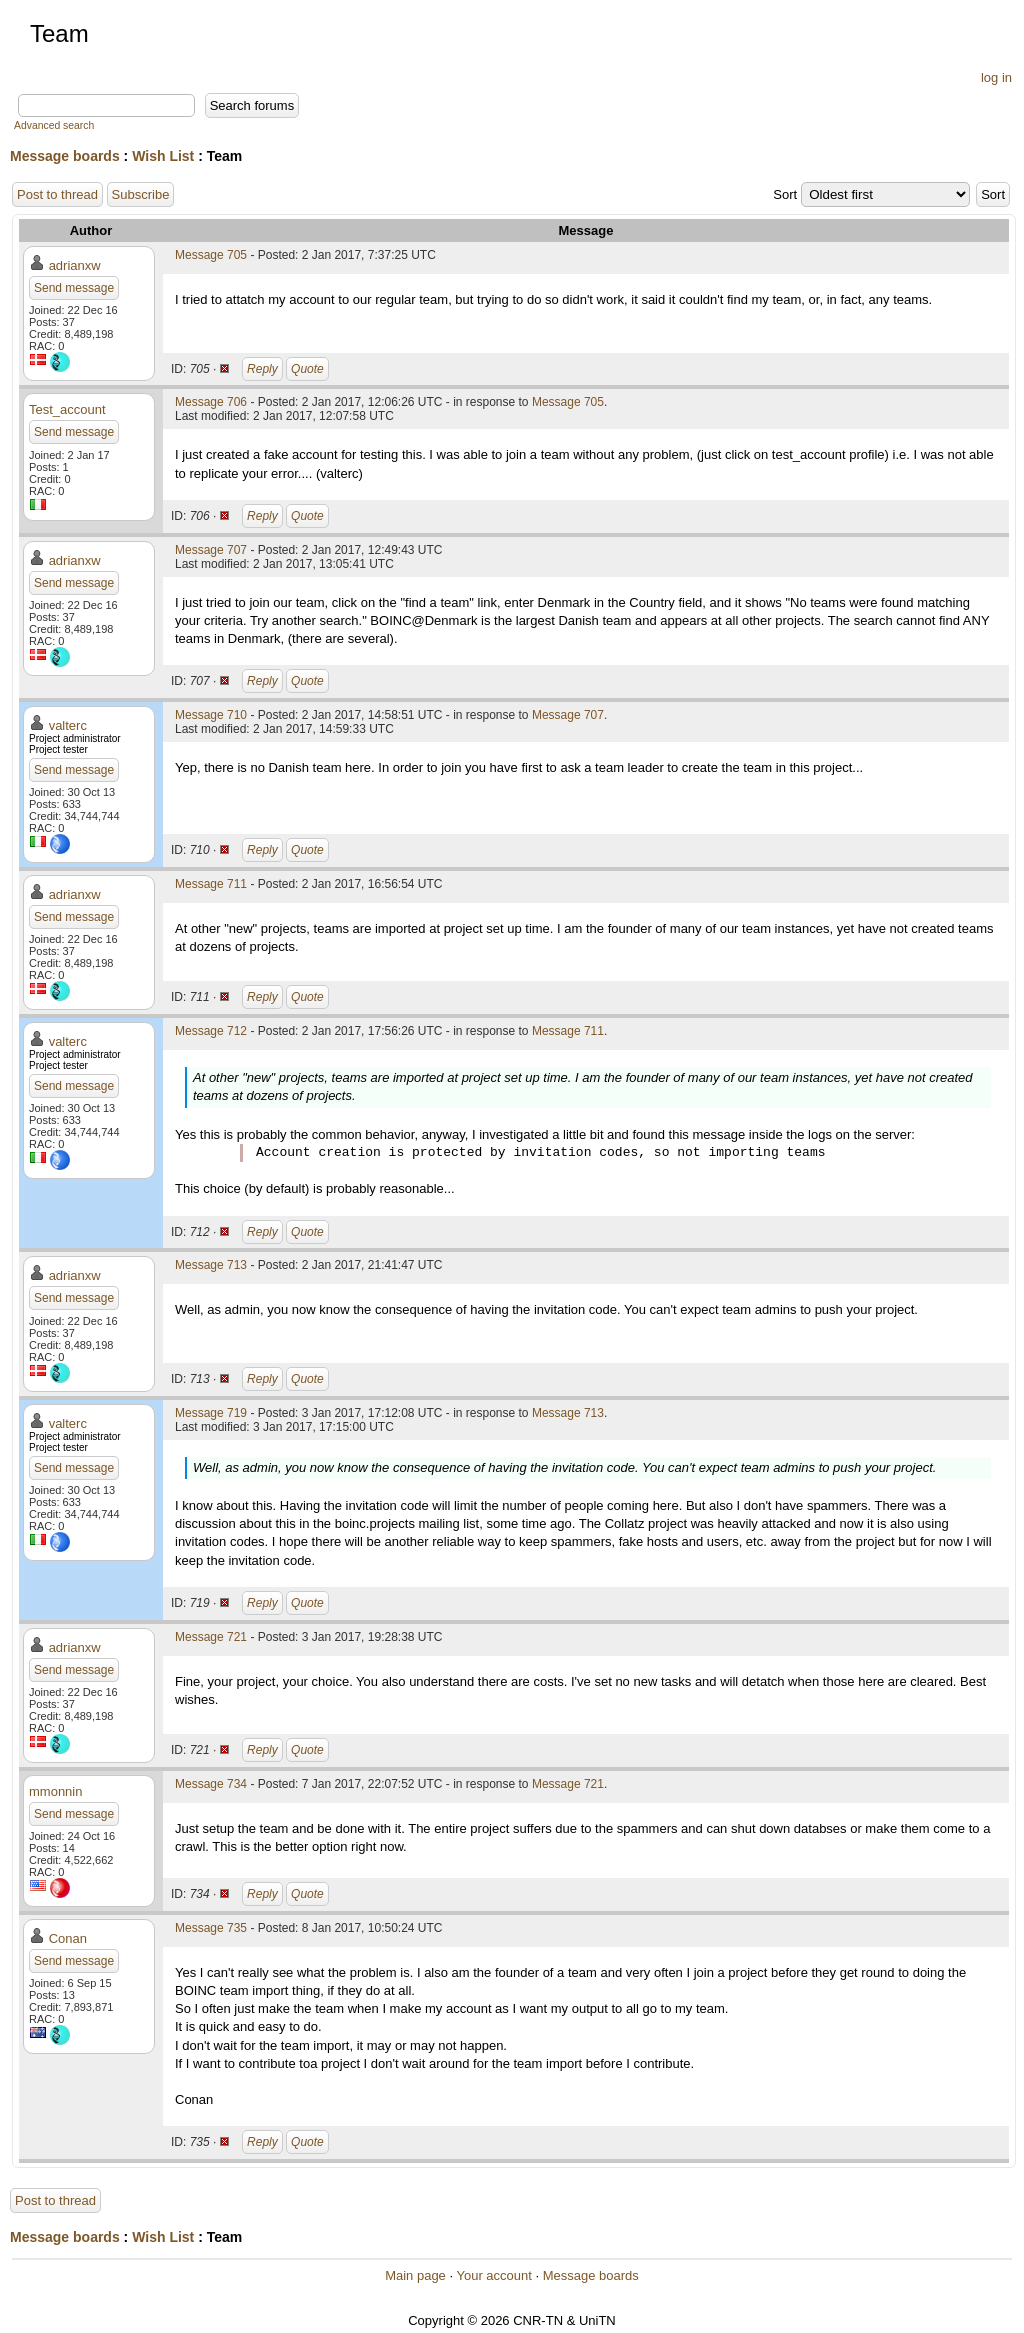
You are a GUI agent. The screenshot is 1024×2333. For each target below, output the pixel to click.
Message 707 (211, 550)
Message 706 (211, 402)
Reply (262, 369)
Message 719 (211, 1413)
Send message (74, 288)
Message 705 (211, 255)
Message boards (65, 156)
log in (996, 77)
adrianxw (75, 265)
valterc (68, 725)
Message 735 (211, 1928)
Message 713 (211, 1265)
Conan (68, 1938)
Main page (415, 2275)
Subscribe (141, 194)
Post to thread (57, 194)
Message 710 (211, 715)
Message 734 (211, 1784)
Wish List (163, 156)
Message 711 (211, 884)
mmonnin (55, 1791)
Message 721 (211, 1637)
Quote (307, 369)
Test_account (67, 409)
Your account (493, 2275)
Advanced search (54, 125)
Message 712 (211, 1031)
